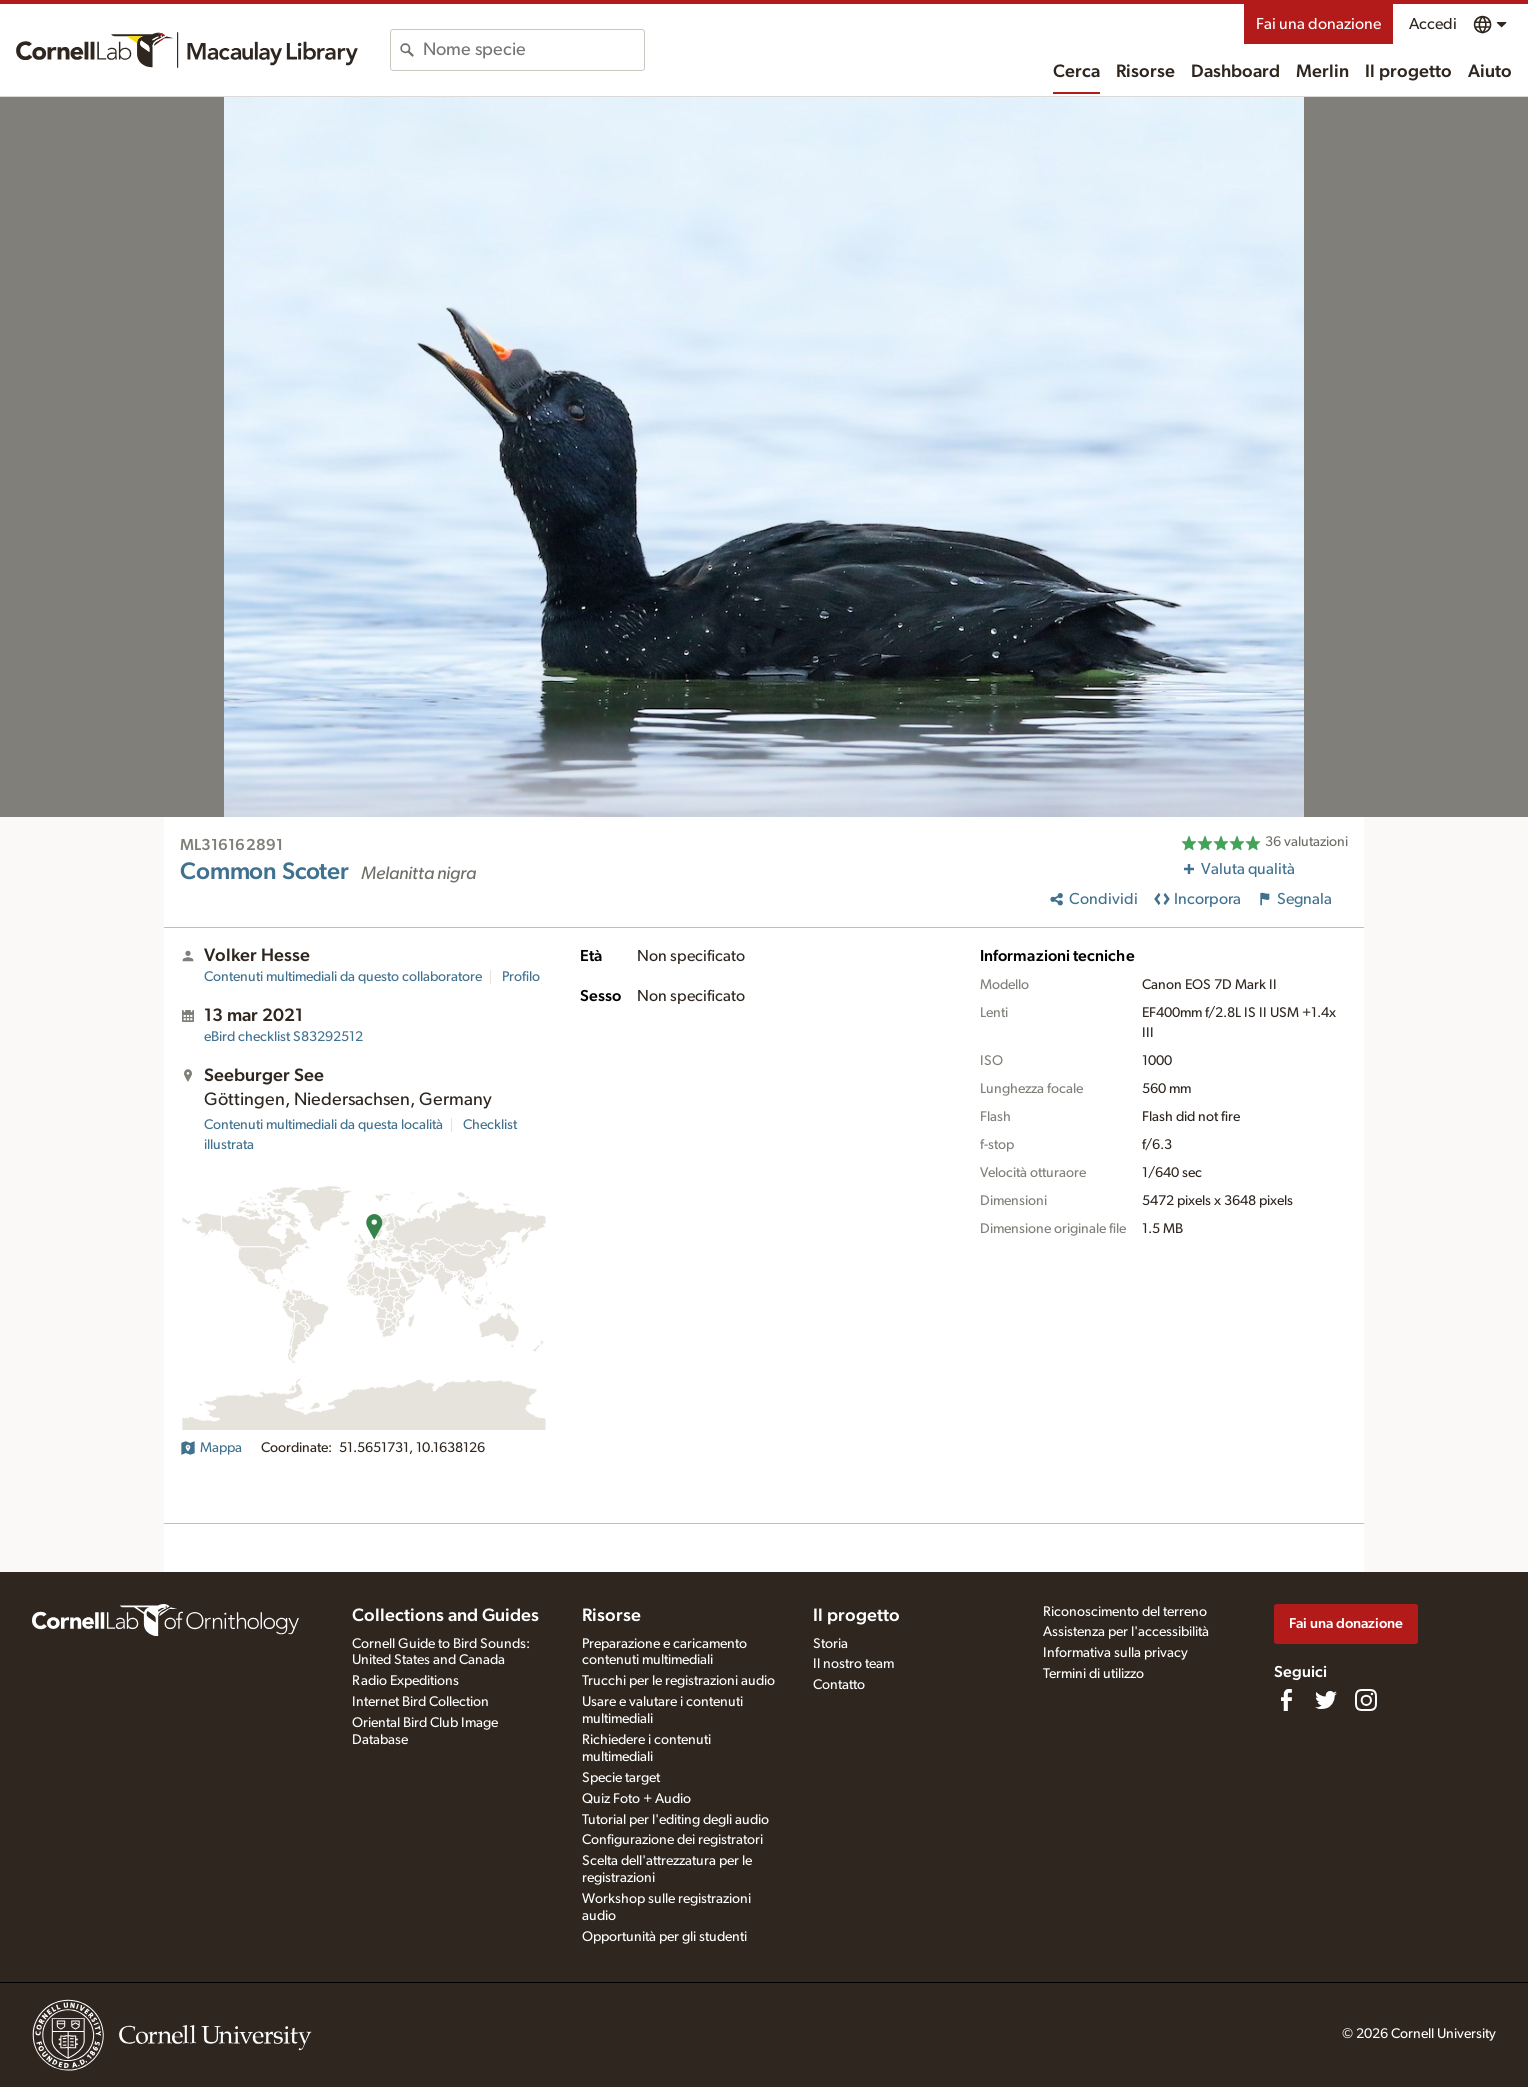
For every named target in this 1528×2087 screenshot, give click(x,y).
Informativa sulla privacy (1115, 1653)
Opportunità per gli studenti (664, 1937)
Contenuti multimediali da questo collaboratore (343, 977)
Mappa (211, 1448)
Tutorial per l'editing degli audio (675, 1820)
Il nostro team (853, 1664)
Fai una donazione (1318, 24)
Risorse (1145, 72)
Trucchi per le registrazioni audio (678, 1681)
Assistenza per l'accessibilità (1126, 1632)
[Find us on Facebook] (1286, 1700)
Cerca (1076, 72)
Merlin (1322, 72)
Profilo (521, 977)
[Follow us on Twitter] (1326, 1700)
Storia (830, 1644)
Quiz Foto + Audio (636, 1799)
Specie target (621, 1778)
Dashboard (1235, 72)
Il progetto (1408, 72)
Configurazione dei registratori (672, 1840)
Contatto (839, 1685)
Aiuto (1490, 72)
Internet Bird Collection (420, 1702)
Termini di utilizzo (1093, 1674)
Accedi (1433, 24)
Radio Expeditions (405, 1681)
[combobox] (533, 50)
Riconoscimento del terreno (1125, 1612)
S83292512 (283, 1037)
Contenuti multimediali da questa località (323, 1125)
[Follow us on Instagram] (1366, 1700)
